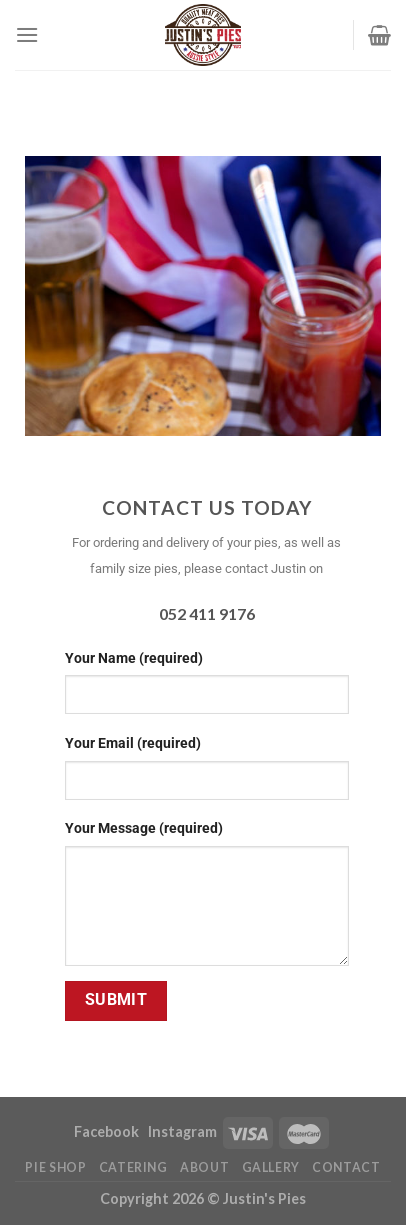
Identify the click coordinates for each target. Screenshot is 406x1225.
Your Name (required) (134, 658)
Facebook (108, 1131)
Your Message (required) (144, 828)
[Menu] (27, 34)
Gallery (271, 1167)
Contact (346, 1167)
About (204, 1167)
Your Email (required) (133, 743)
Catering (133, 1167)
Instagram (182, 1131)
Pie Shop (55, 1167)
